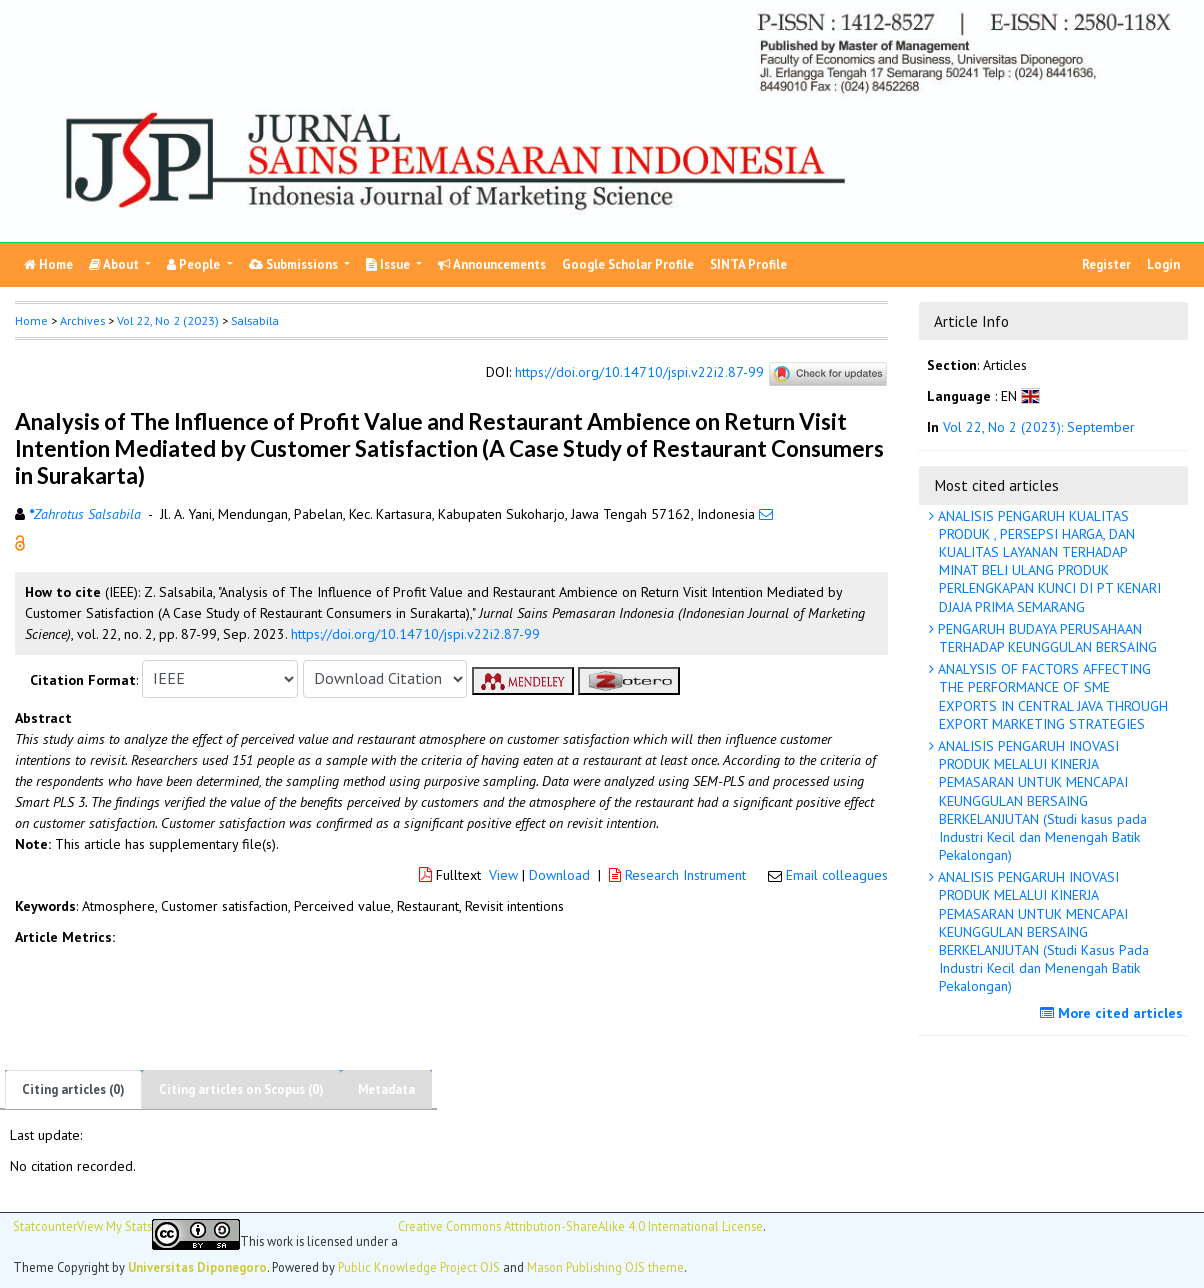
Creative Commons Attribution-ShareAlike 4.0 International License (580, 1226)
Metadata (386, 1089)
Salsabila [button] (255, 320)
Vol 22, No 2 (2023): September (1039, 427)
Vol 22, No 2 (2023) (168, 320)
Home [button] (31, 320)
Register (1106, 264)
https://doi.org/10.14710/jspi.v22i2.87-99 (639, 372)
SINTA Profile (748, 264)
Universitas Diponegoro (197, 1267)
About (115, 264)
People (195, 264)
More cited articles (1114, 1013)
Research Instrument (679, 875)
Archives (82, 320)
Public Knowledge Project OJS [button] (419, 1267)
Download (559, 875)
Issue (389, 264)
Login (1163, 264)
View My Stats (114, 1226)
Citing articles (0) (73, 1089)
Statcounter (45, 1226)
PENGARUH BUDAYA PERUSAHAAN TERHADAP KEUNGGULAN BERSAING (1045, 638)
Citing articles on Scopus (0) (241, 1089)
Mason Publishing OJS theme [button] (605, 1267)
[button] (20, 541)
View (503, 875)
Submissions (295, 264)
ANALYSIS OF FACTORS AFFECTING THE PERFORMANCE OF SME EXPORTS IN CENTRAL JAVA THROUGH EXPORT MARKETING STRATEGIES (1051, 696)
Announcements (492, 264)
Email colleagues (837, 875)
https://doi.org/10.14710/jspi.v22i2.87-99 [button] (415, 634)
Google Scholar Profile (628, 264)
